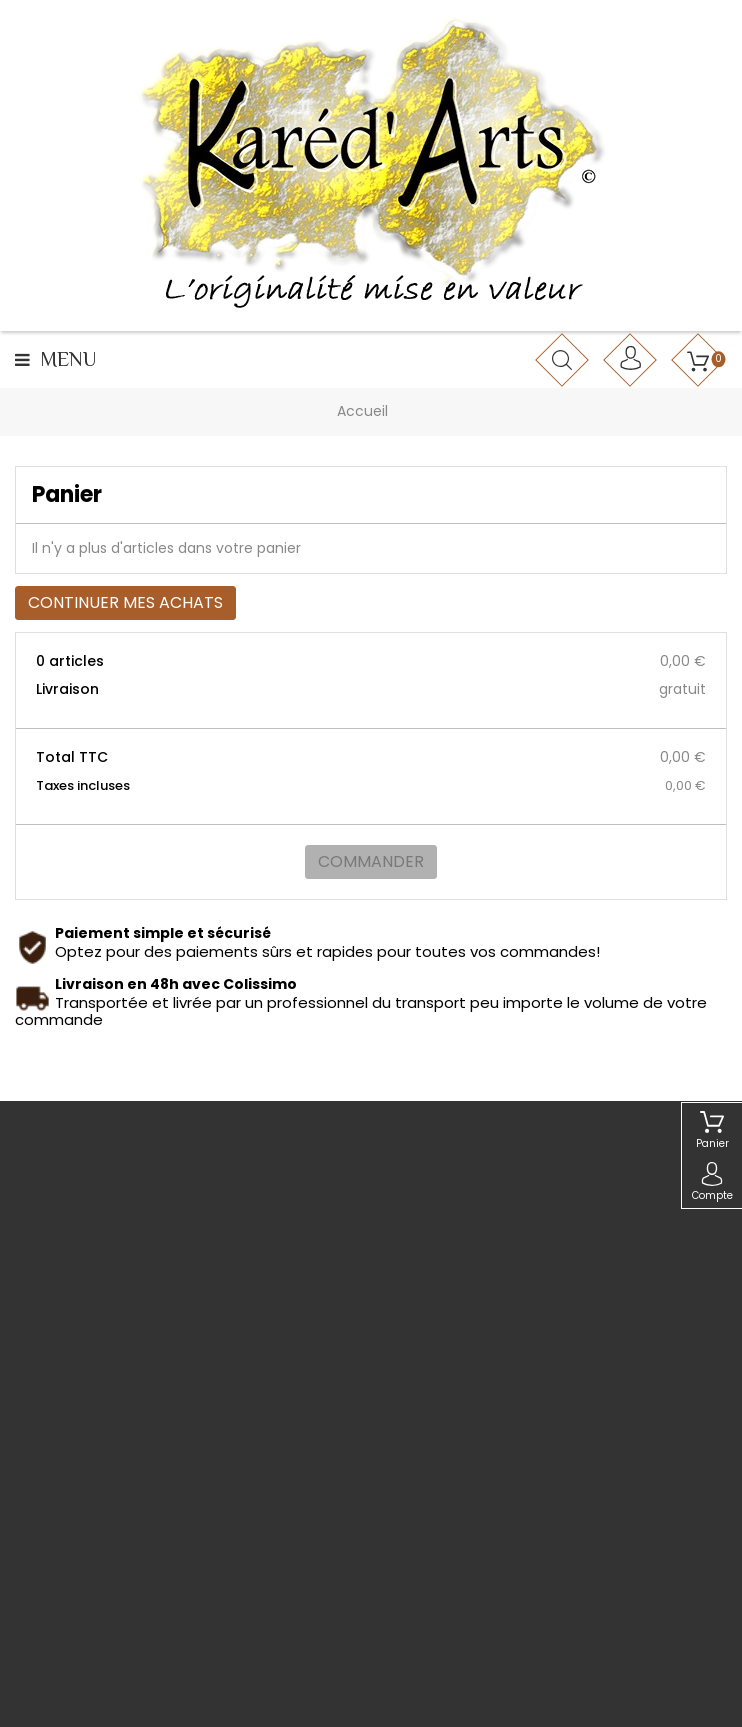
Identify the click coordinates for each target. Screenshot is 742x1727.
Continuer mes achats (125, 602)
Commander (371, 861)
